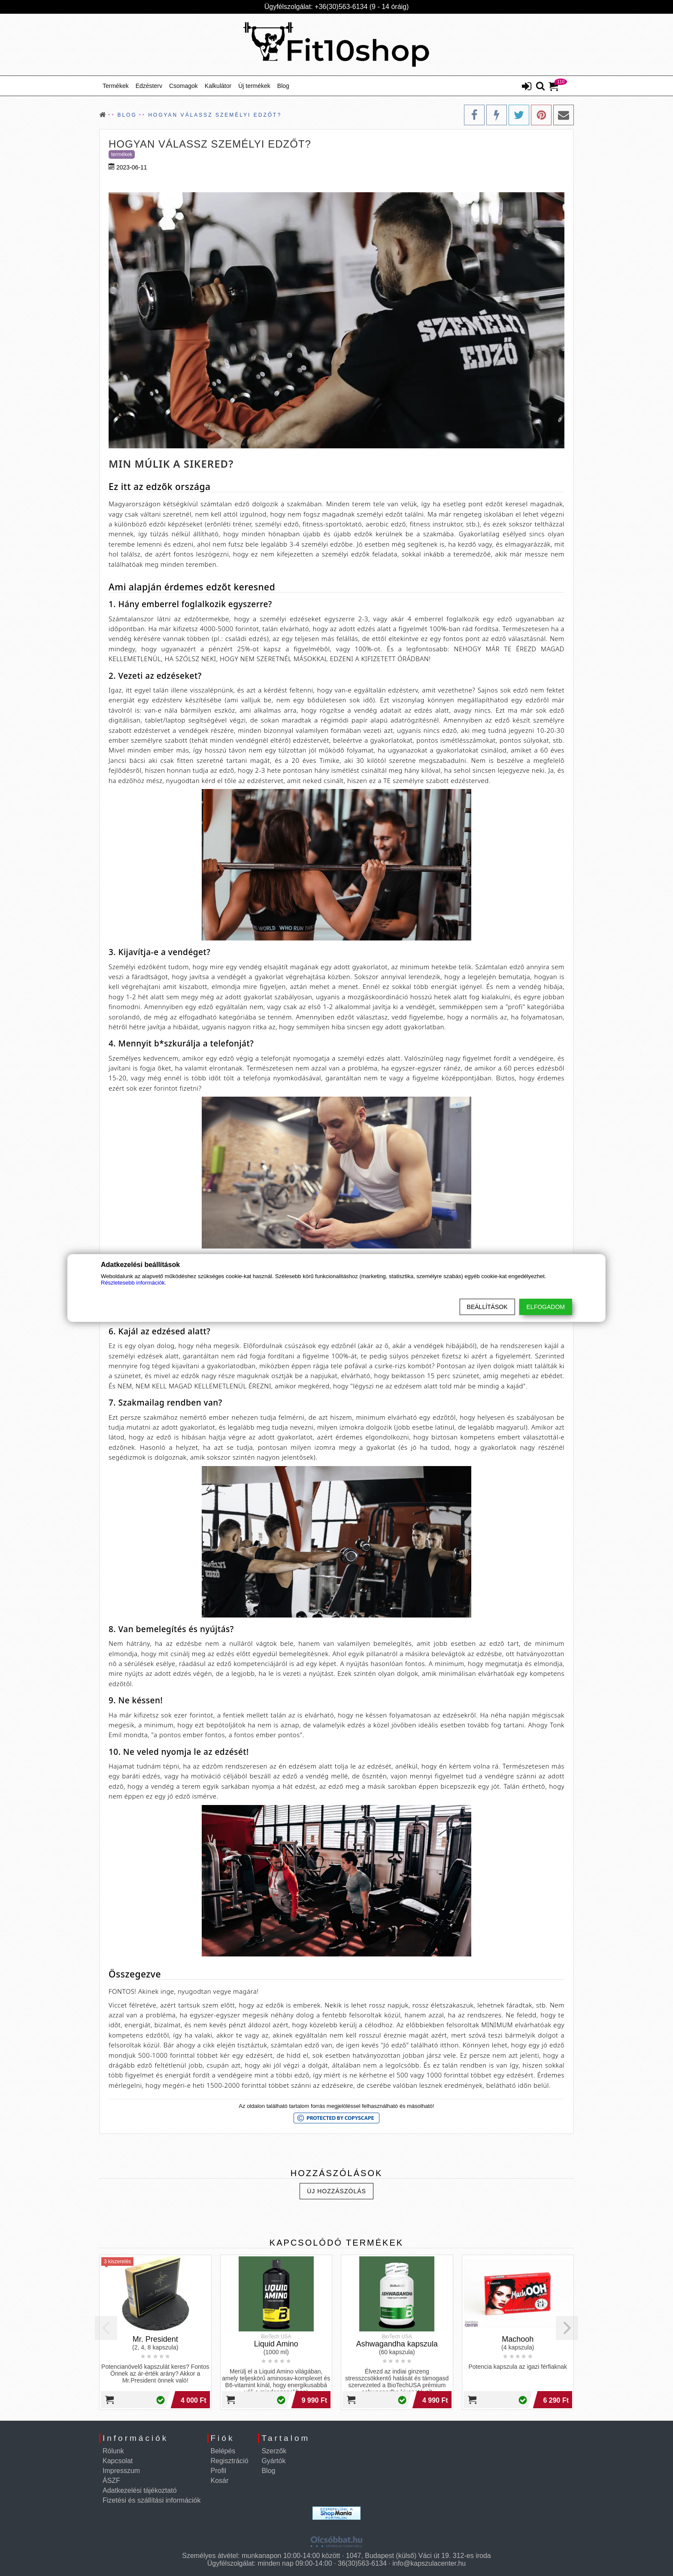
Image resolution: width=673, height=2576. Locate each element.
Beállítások (487, 1306)
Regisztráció (230, 2460)
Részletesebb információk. (133, 1282)
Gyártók (273, 2460)
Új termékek (254, 85)
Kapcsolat (118, 2460)
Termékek (116, 85)
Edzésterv (149, 85)
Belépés (223, 2451)
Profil (218, 2470)
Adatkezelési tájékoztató (140, 2490)
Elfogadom (546, 1306)
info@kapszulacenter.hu (429, 2563)
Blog (283, 85)
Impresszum (121, 2470)
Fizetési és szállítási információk (152, 2500)
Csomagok (183, 85)
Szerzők (273, 2451)
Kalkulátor (218, 85)
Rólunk (113, 2451)
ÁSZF (111, 2480)
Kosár (220, 2480)
